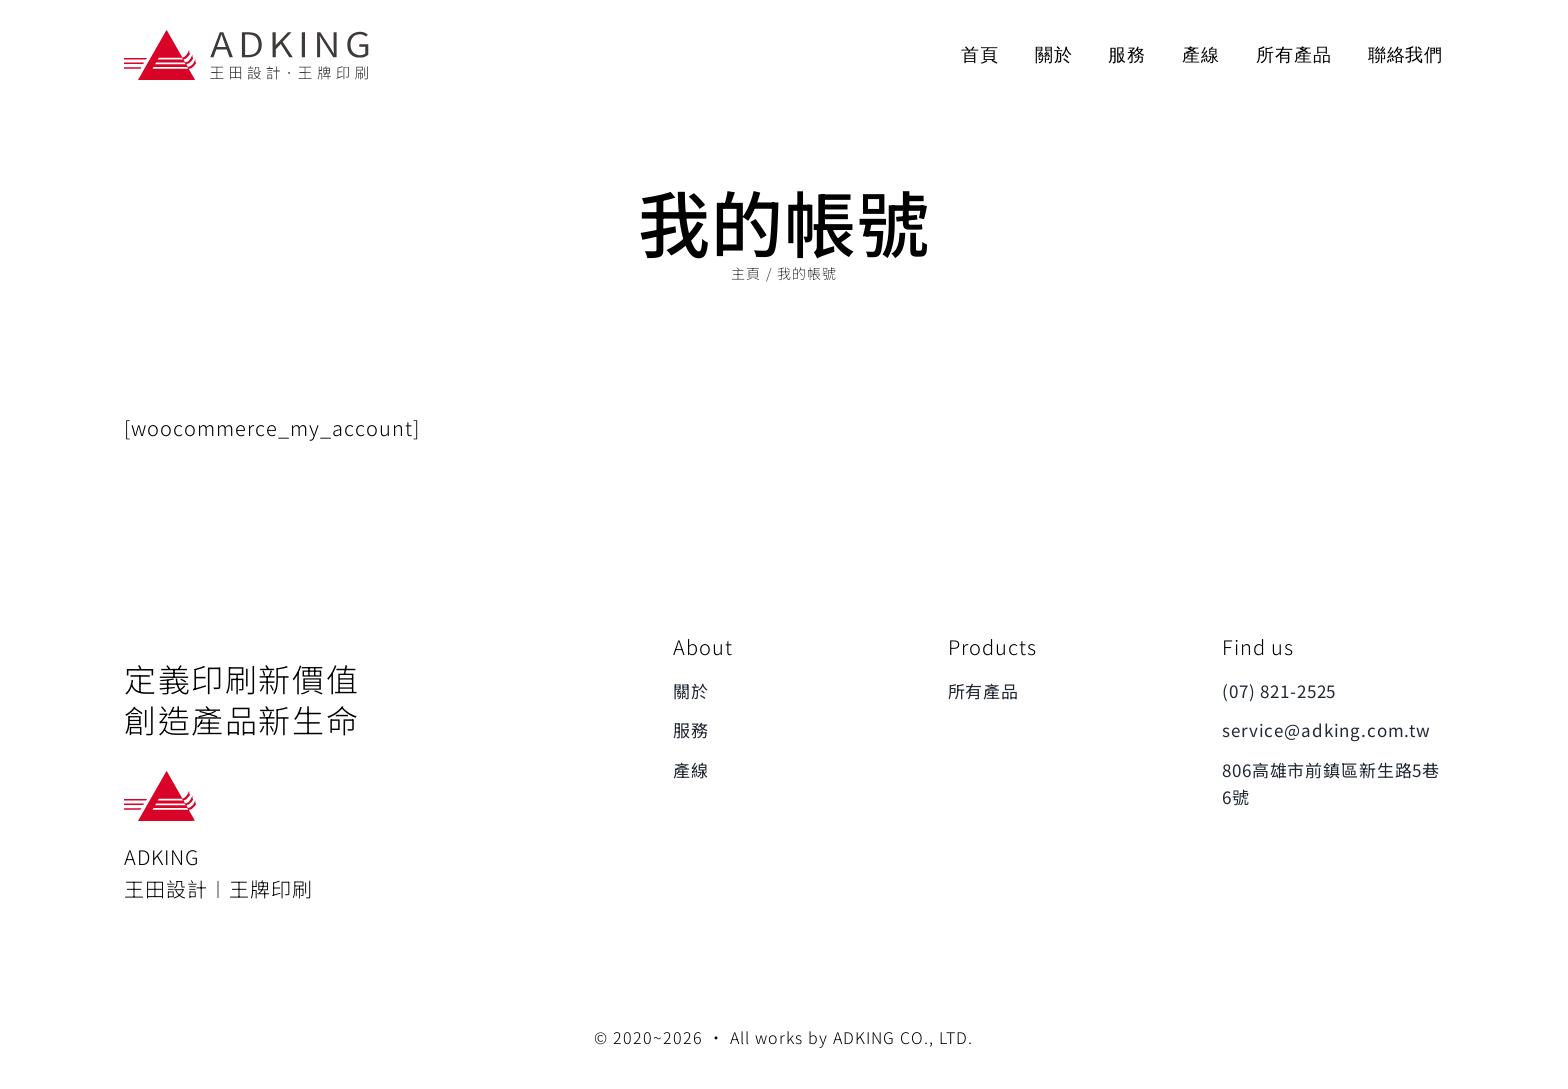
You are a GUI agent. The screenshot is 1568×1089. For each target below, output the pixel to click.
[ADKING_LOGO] (248, 36)
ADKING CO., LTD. (903, 1037)
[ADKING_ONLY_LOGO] (162, 780)
